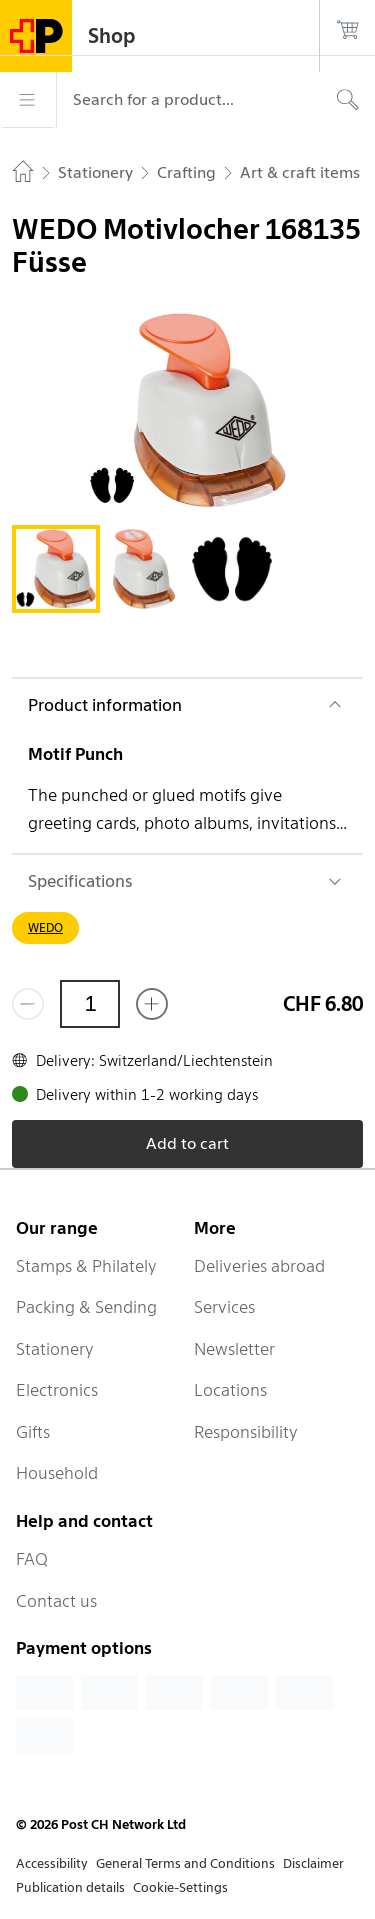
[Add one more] (152, 1004)
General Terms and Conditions (185, 1863)
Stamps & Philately (86, 1266)
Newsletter (234, 1349)
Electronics (57, 1390)
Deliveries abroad (259, 1266)
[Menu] (28, 100)
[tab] (56, 569)
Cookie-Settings (180, 1887)
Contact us (56, 1601)
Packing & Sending (86, 1307)
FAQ (32, 1559)
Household (57, 1473)
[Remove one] (28, 1004)
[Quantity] (90, 1004)
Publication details (70, 1887)
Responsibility (246, 1432)
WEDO (45, 927)
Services (224, 1307)
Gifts (33, 1432)
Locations (230, 1390)
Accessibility (52, 1863)
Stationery (55, 1349)
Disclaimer (313, 1863)
